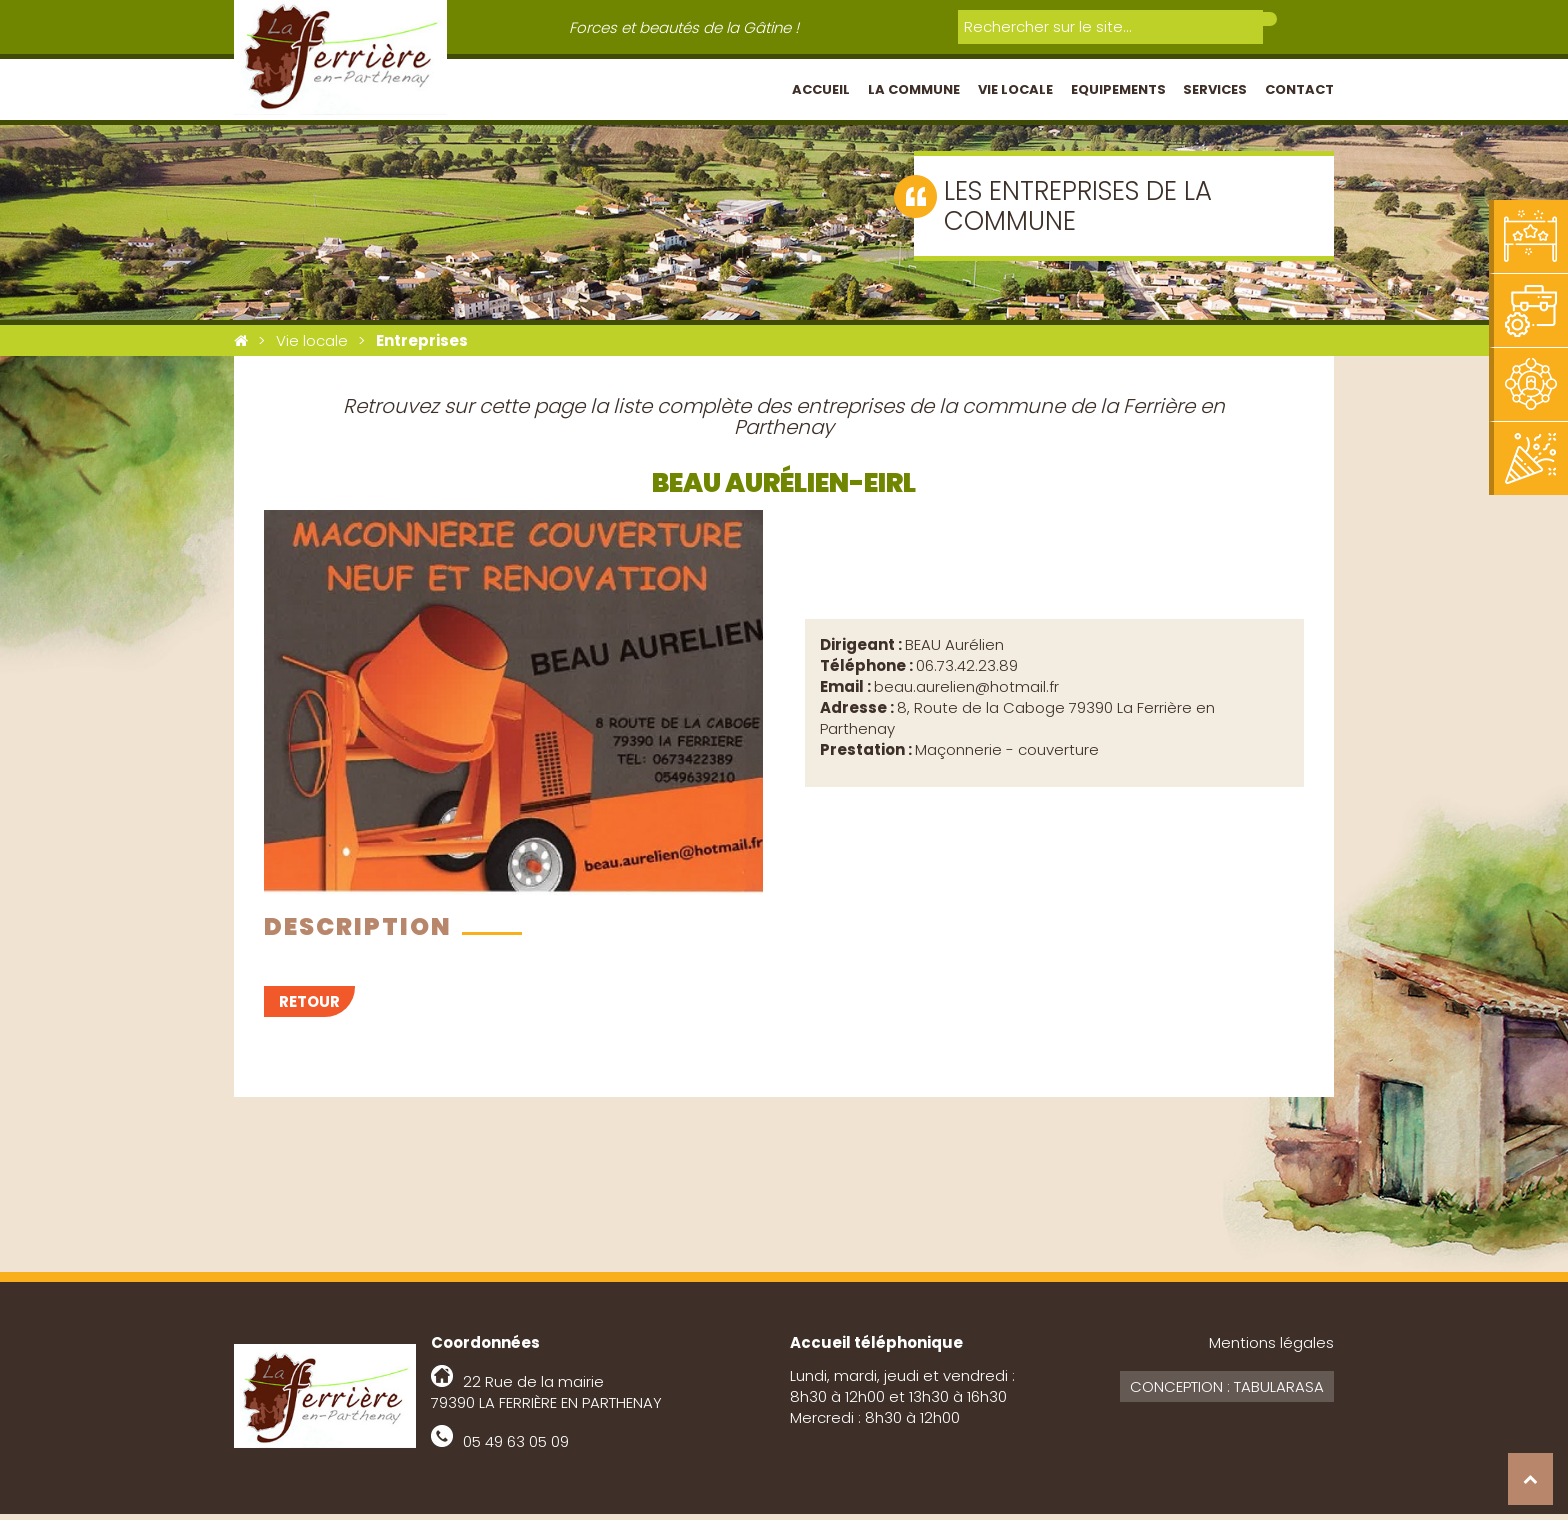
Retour (309, 1007)
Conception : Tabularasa (1227, 1392)
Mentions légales (1271, 1348)
